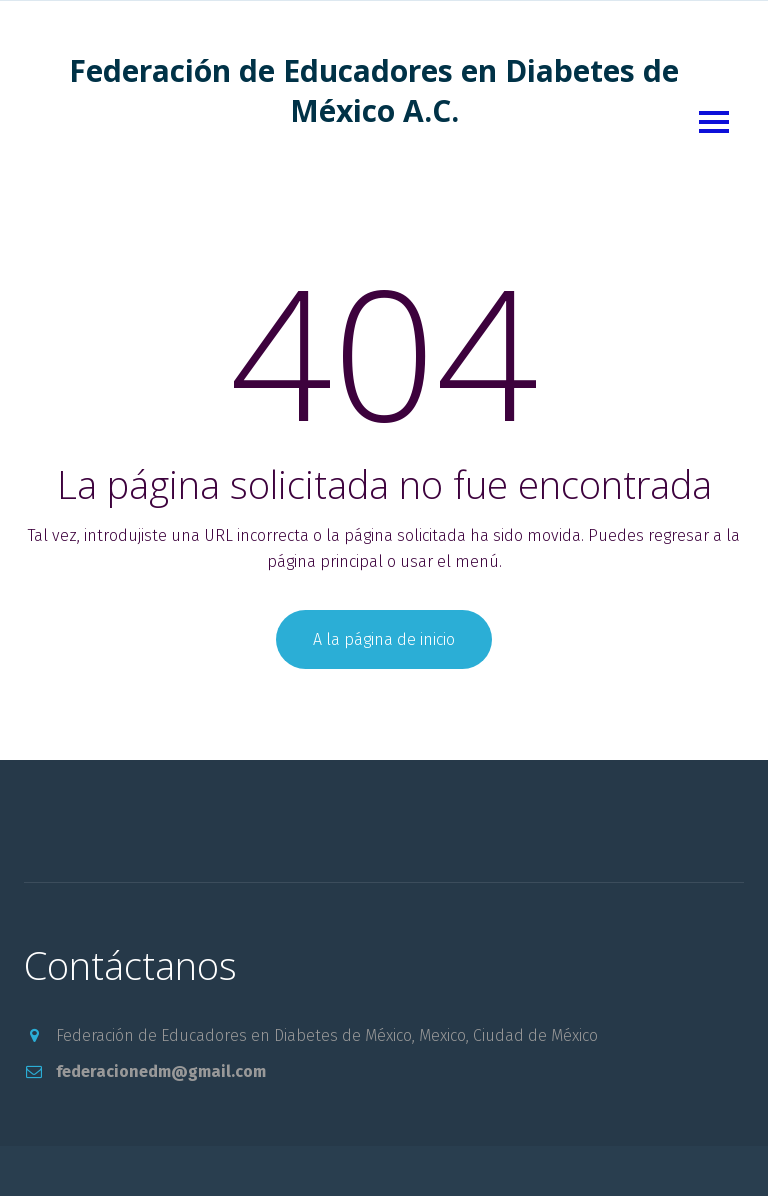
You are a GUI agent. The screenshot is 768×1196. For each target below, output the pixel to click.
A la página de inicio (384, 639)
